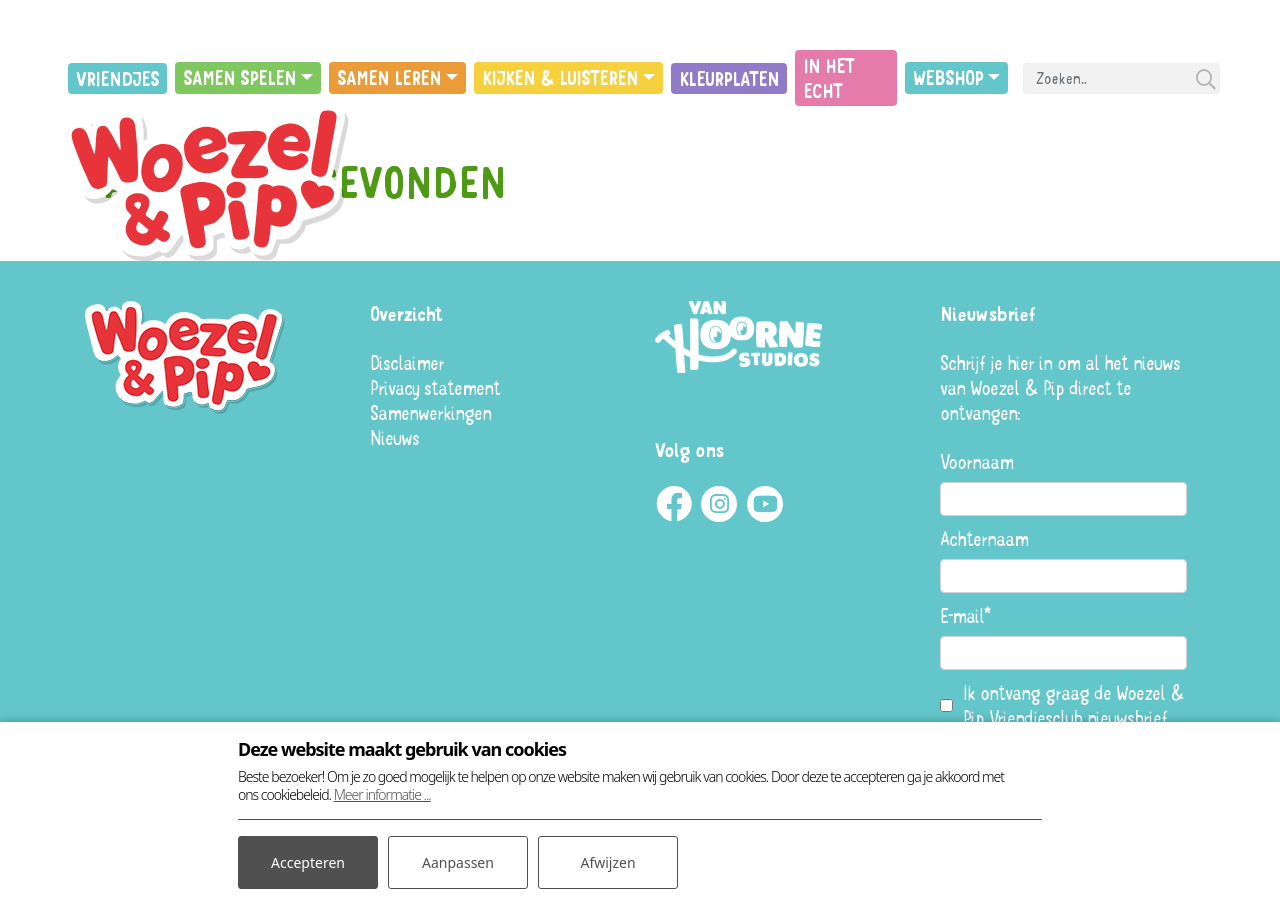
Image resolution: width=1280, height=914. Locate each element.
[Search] (1121, 78)
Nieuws (394, 437)
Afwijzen (607, 862)
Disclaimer (407, 362)
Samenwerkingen (430, 412)
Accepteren (308, 862)
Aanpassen (458, 862)
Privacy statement (435, 387)
